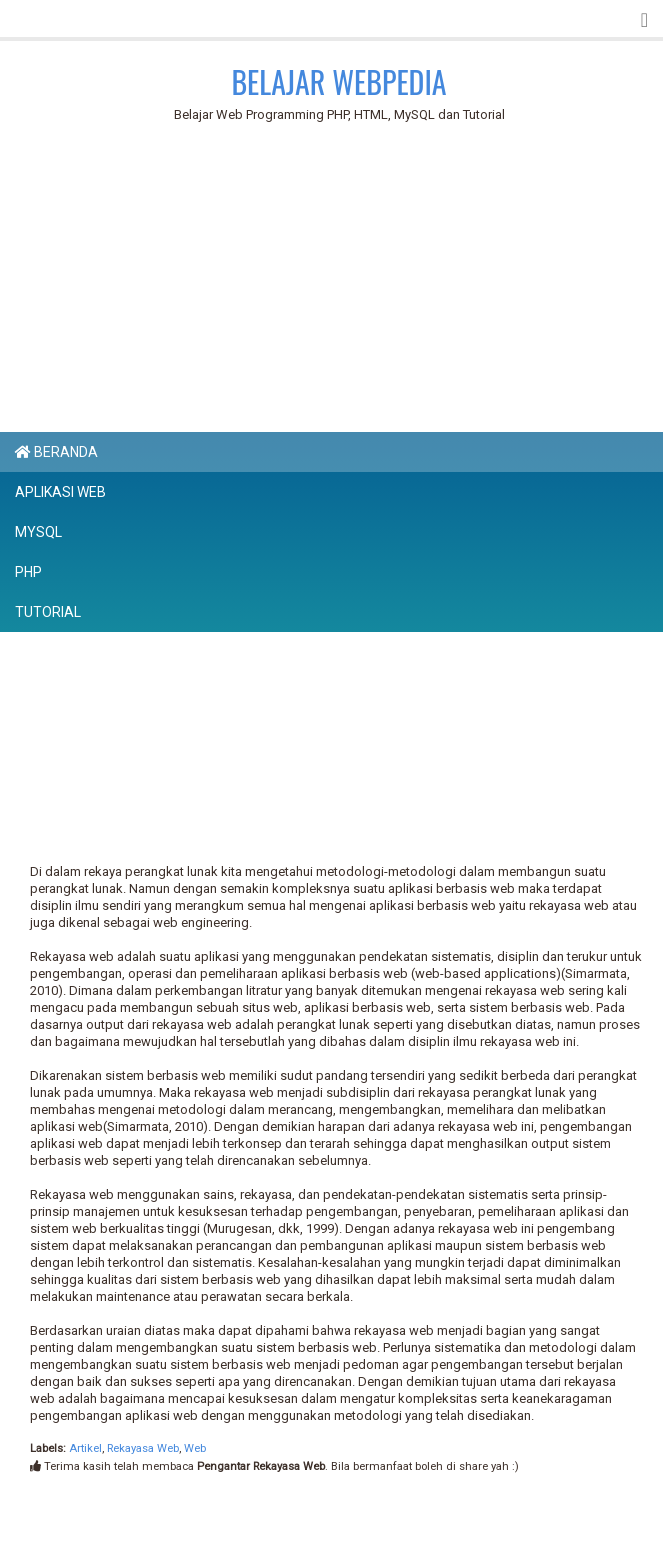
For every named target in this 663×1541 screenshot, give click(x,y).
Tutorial (48, 612)
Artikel (85, 1448)
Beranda (56, 452)
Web (195, 1448)
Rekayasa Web (143, 1448)
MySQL (38, 532)
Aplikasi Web (60, 492)
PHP (28, 572)
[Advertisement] (344, 281)
